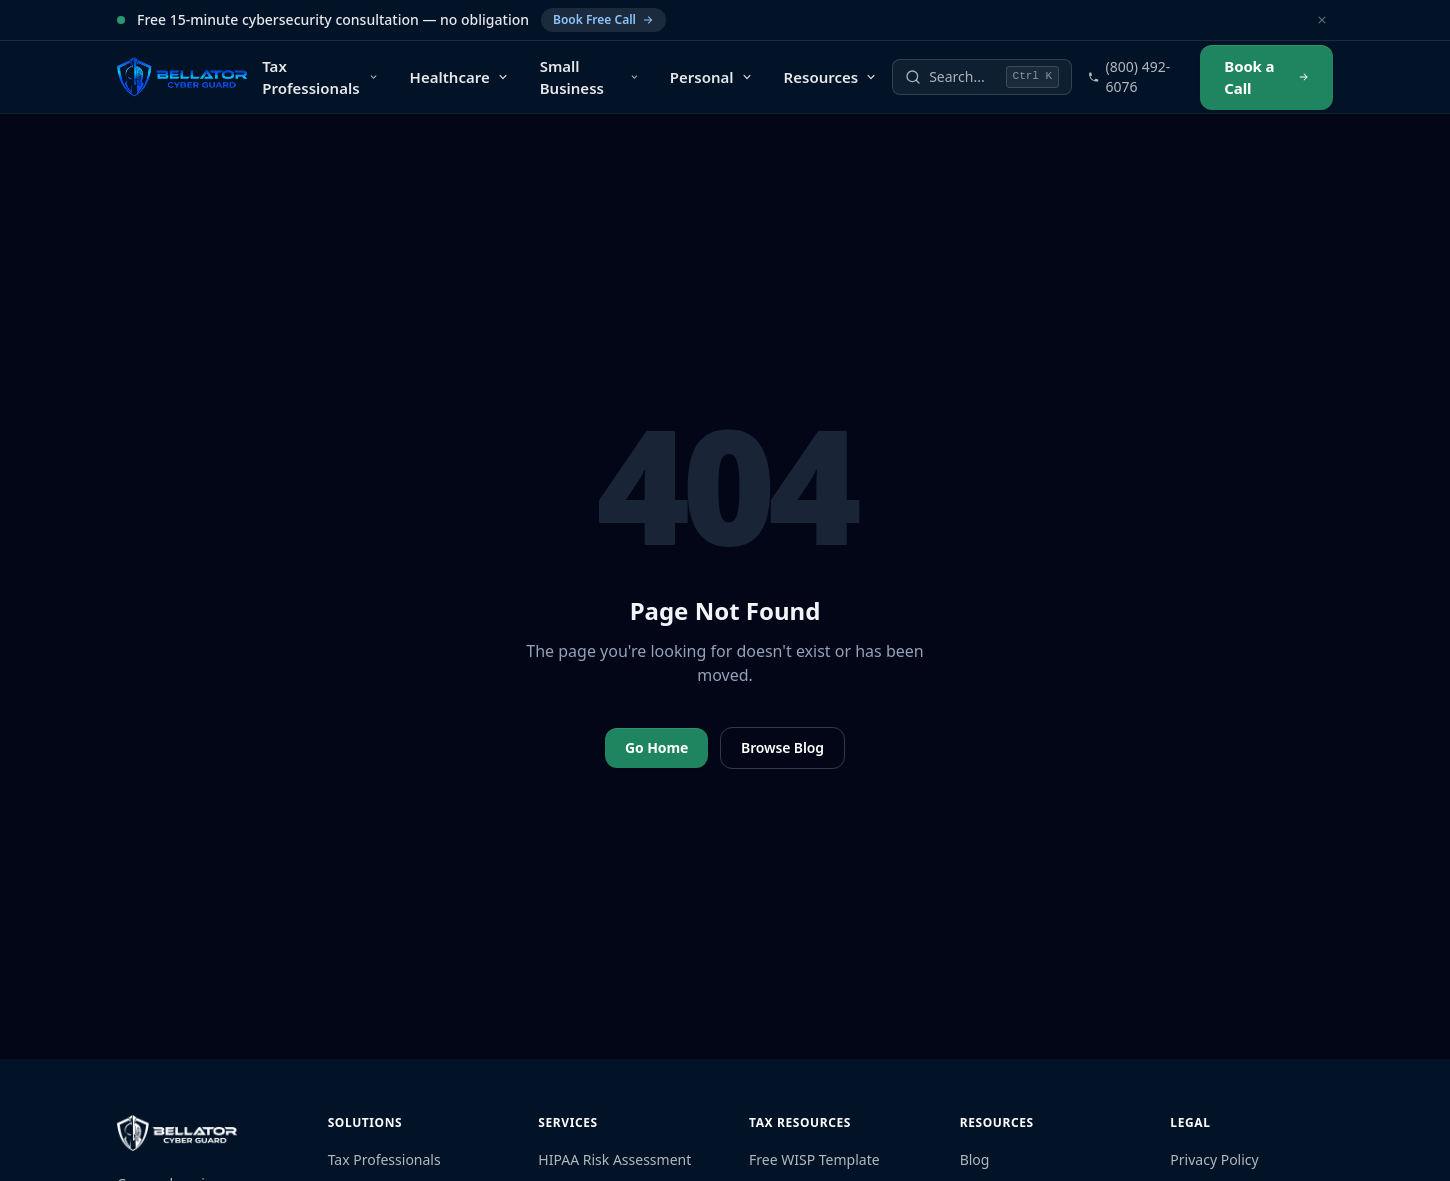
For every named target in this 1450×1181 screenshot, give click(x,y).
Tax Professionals (384, 1159)
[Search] (982, 77)
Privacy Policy (1214, 1159)
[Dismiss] (1322, 20)
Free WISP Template (814, 1159)
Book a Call (1266, 77)
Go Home (656, 747)
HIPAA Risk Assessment (614, 1159)
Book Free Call (603, 19)
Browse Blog (782, 747)
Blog (975, 1159)
